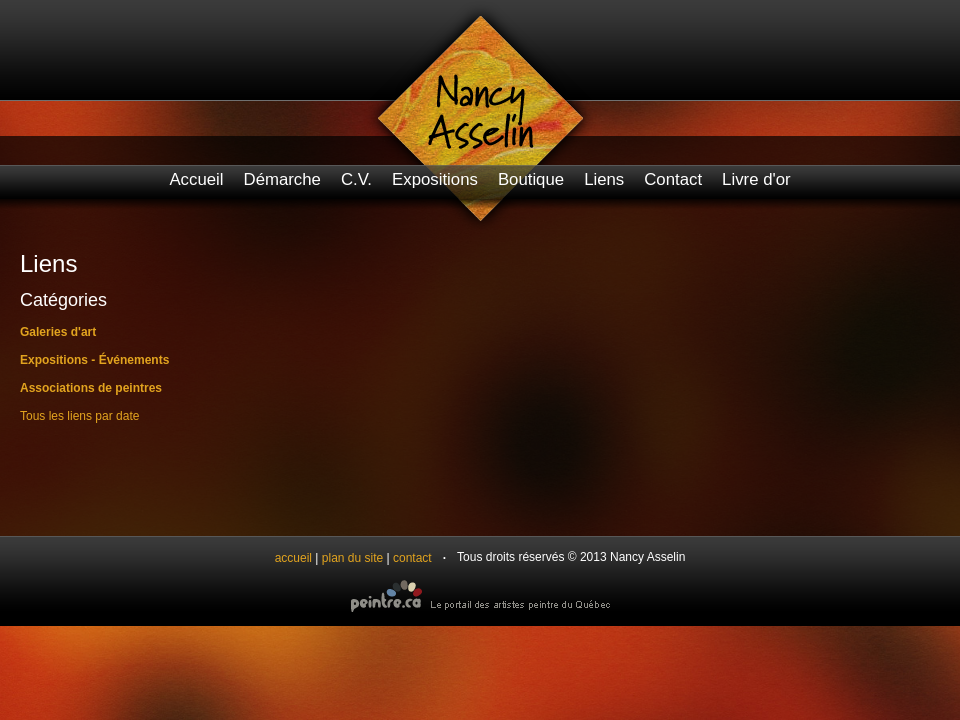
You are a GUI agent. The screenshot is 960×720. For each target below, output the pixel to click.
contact (412, 558)
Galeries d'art (58, 332)
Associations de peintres (91, 388)
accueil (293, 558)
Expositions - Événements (94, 360)
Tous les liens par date (79, 416)
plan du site (352, 558)
